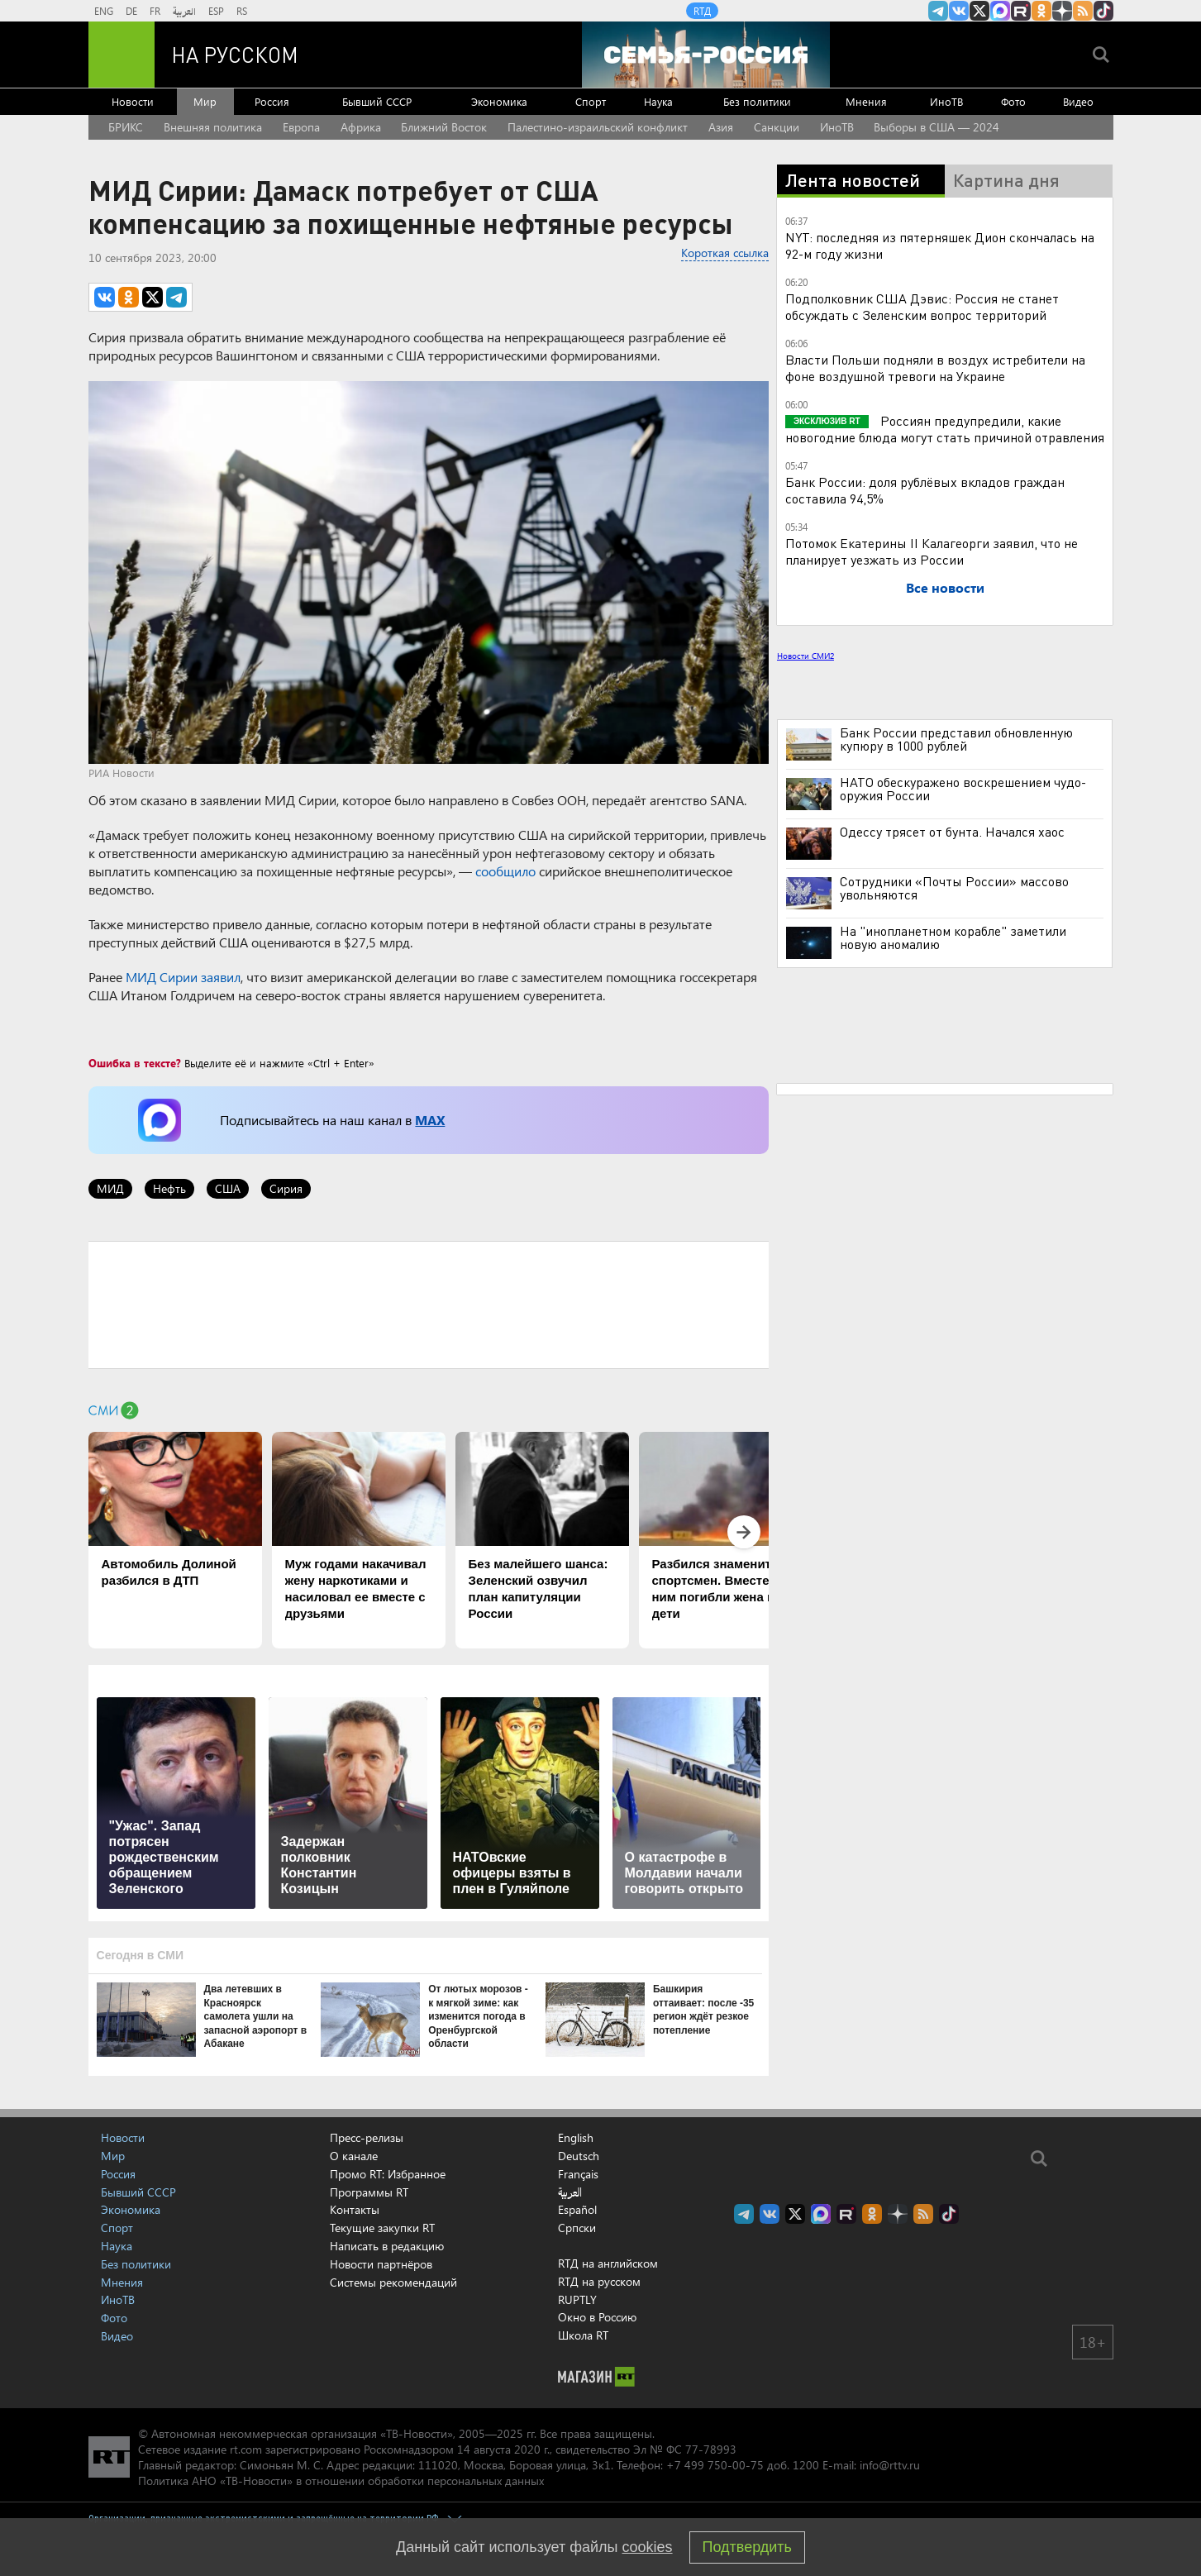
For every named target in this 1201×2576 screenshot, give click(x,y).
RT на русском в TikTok (1103, 11)
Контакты (354, 2209)
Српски (577, 2228)
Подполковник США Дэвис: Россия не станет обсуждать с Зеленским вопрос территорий (922, 306)
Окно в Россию (597, 2317)
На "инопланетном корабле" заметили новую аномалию (953, 937)
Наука (658, 101)
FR (155, 10)
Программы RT (369, 2192)
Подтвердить (747, 2547)
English (575, 2138)
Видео (1078, 101)
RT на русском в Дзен (1062, 11)
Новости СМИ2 (805, 655)
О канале (354, 2155)
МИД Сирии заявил (183, 976)
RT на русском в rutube (1021, 11)
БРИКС (125, 127)
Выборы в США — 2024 (936, 127)
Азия (720, 127)
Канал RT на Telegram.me (938, 11)
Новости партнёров (381, 2264)
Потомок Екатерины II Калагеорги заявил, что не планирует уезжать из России (931, 551)
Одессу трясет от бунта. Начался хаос (952, 831)
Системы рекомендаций (393, 2282)
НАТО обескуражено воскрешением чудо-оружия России (963, 788)
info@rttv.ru (890, 2465)
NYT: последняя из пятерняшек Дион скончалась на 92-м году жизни (939, 245)
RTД (702, 10)
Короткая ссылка (725, 252)
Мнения (866, 101)
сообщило (505, 871)
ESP (216, 10)
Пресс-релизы (366, 2137)
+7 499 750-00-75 (715, 2465)
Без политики (757, 101)
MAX (430, 1119)
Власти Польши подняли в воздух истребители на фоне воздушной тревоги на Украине (935, 367)
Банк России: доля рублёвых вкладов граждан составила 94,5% (925, 490)
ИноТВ (946, 101)
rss (1083, 11)
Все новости (945, 587)
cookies (647, 2547)
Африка (361, 127)
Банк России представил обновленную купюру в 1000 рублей (956, 739)
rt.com (246, 2449)
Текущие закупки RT (382, 2227)
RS (241, 10)
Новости (133, 101)
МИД (110, 1188)
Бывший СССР (377, 101)
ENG (103, 10)
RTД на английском (608, 2263)
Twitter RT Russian (979, 11)
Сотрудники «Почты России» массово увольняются (954, 888)
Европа (301, 127)
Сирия (286, 1188)
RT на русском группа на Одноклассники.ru (1041, 11)
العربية (184, 10)
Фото (1013, 101)
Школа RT (583, 2335)
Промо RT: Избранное (388, 2174)
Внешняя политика (213, 127)
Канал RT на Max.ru (1000, 11)
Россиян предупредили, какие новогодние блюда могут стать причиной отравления (944, 429)
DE (131, 10)
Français (578, 2174)
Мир (205, 101)
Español (577, 2210)
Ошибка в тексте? (134, 1063)
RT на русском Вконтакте (959, 11)
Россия (272, 101)
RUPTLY (577, 2299)
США (228, 1188)
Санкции (776, 127)
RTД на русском (599, 2281)
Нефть (169, 1188)
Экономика (499, 101)
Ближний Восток (444, 127)
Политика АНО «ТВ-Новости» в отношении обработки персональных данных (341, 2480)
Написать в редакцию (387, 2246)
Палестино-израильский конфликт (598, 127)
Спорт (590, 101)
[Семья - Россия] (706, 54)
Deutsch (578, 2156)
